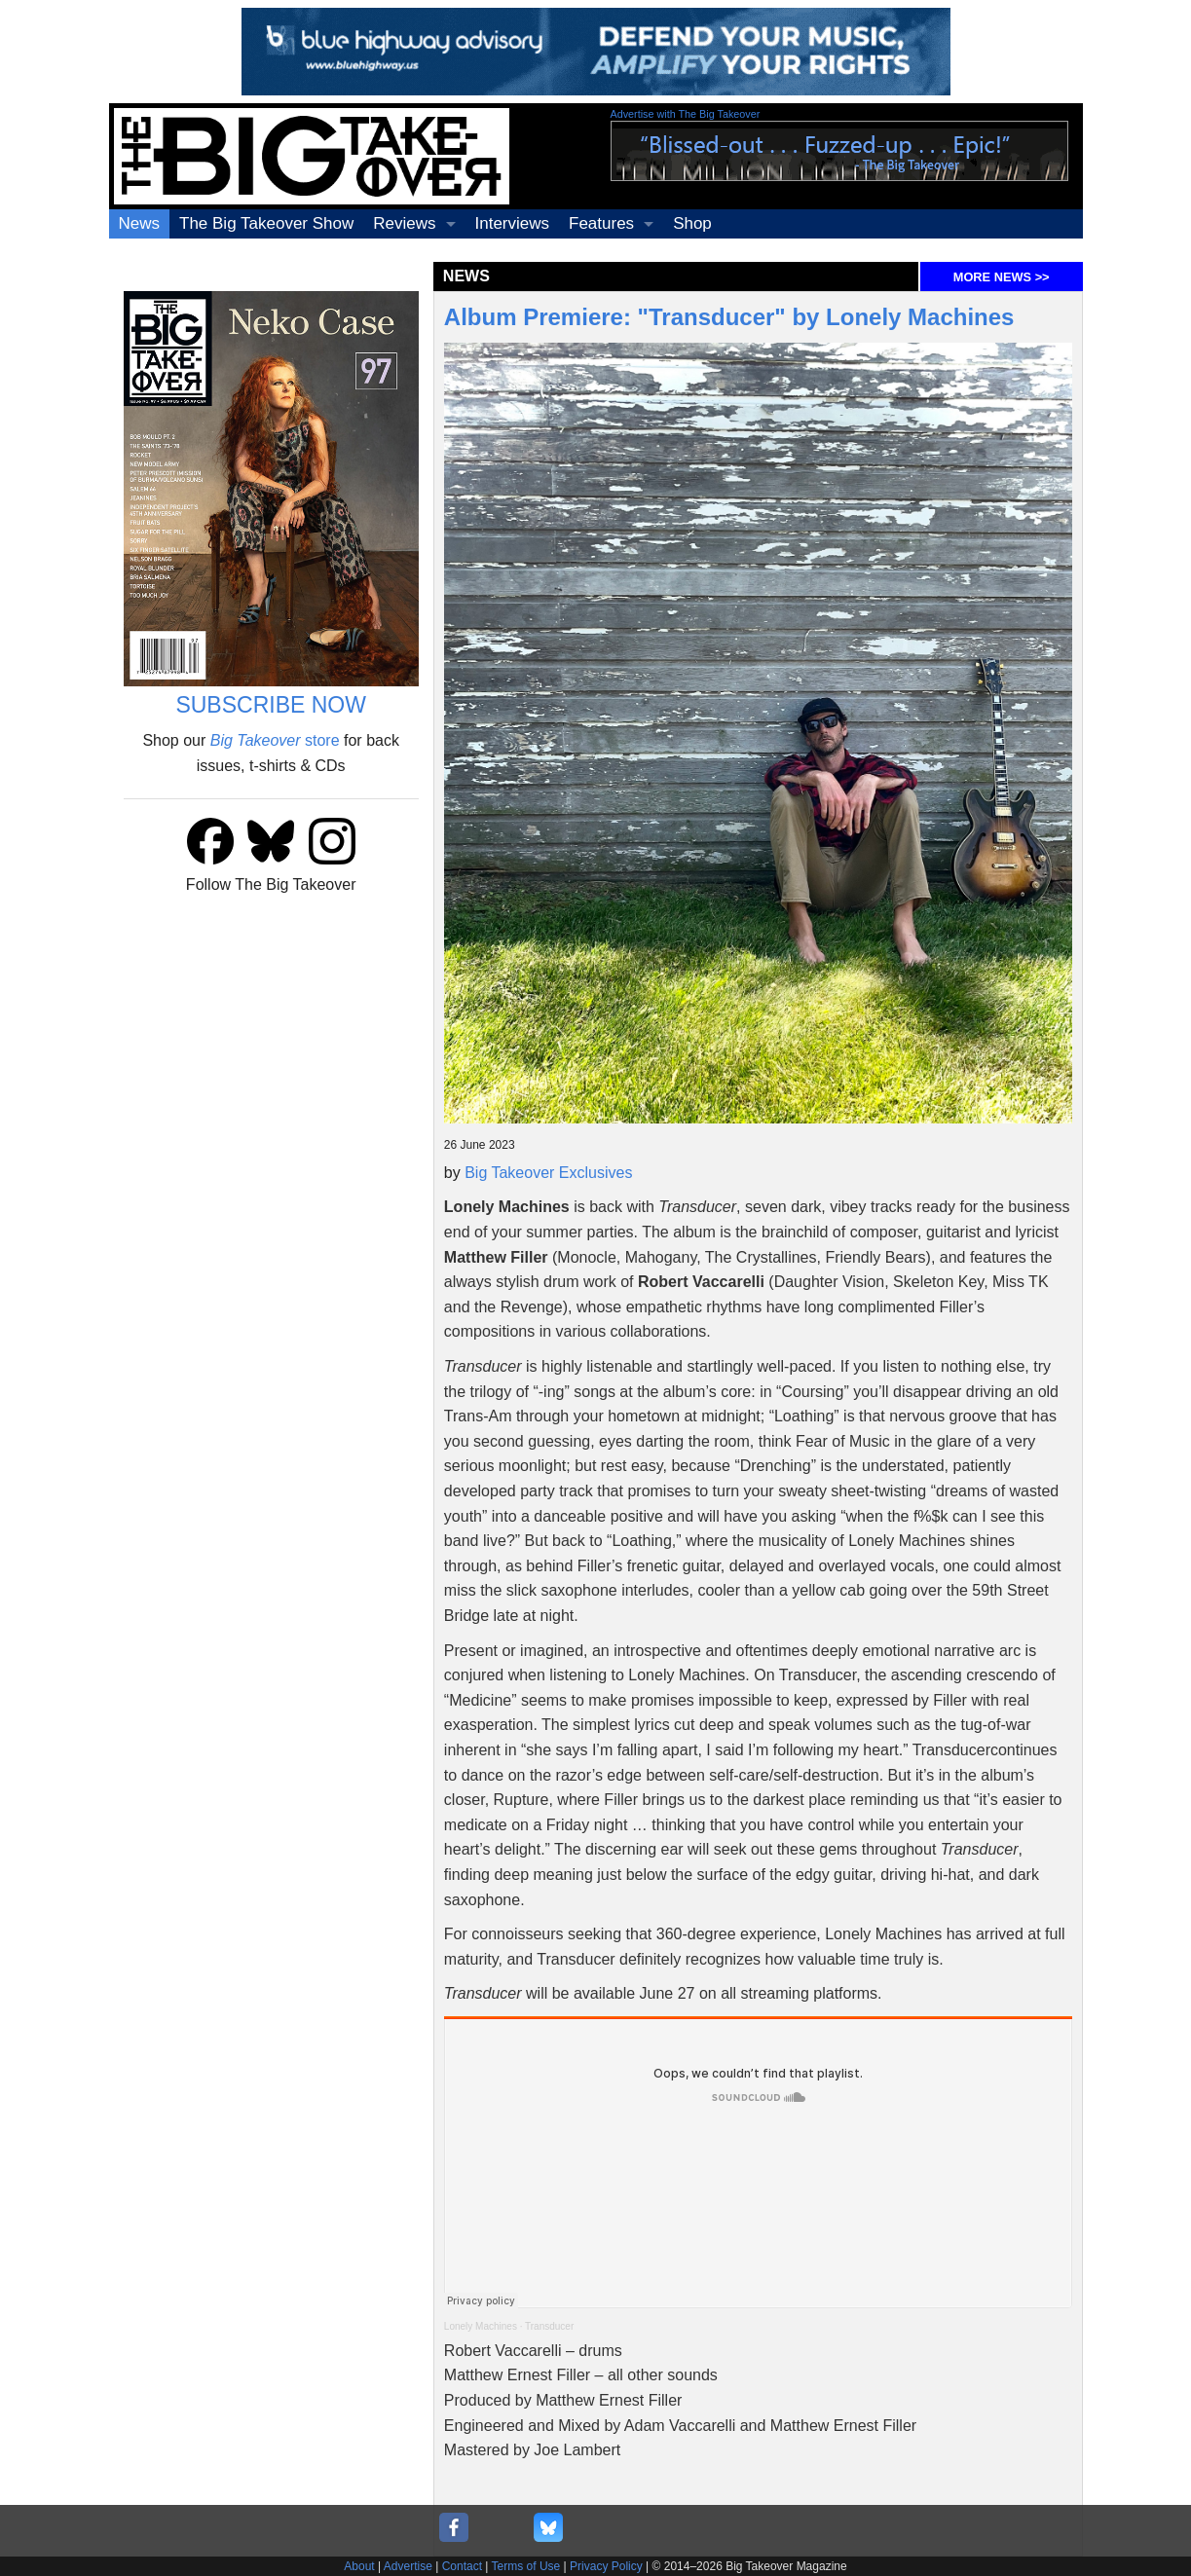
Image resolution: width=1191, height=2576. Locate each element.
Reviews (404, 223)
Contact (462, 2566)
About (359, 2566)
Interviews (512, 223)
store (275, 740)
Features (601, 223)
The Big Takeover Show (266, 223)
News (140, 223)
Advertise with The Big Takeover (686, 114)
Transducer (549, 2326)
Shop (692, 223)
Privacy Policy (606, 2566)
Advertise (408, 2566)
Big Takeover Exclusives (548, 1172)
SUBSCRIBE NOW (270, 705)
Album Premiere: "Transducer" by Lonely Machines (729, 317)
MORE (1001, 277)
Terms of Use (526, 2566)
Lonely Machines (480, 2326)
